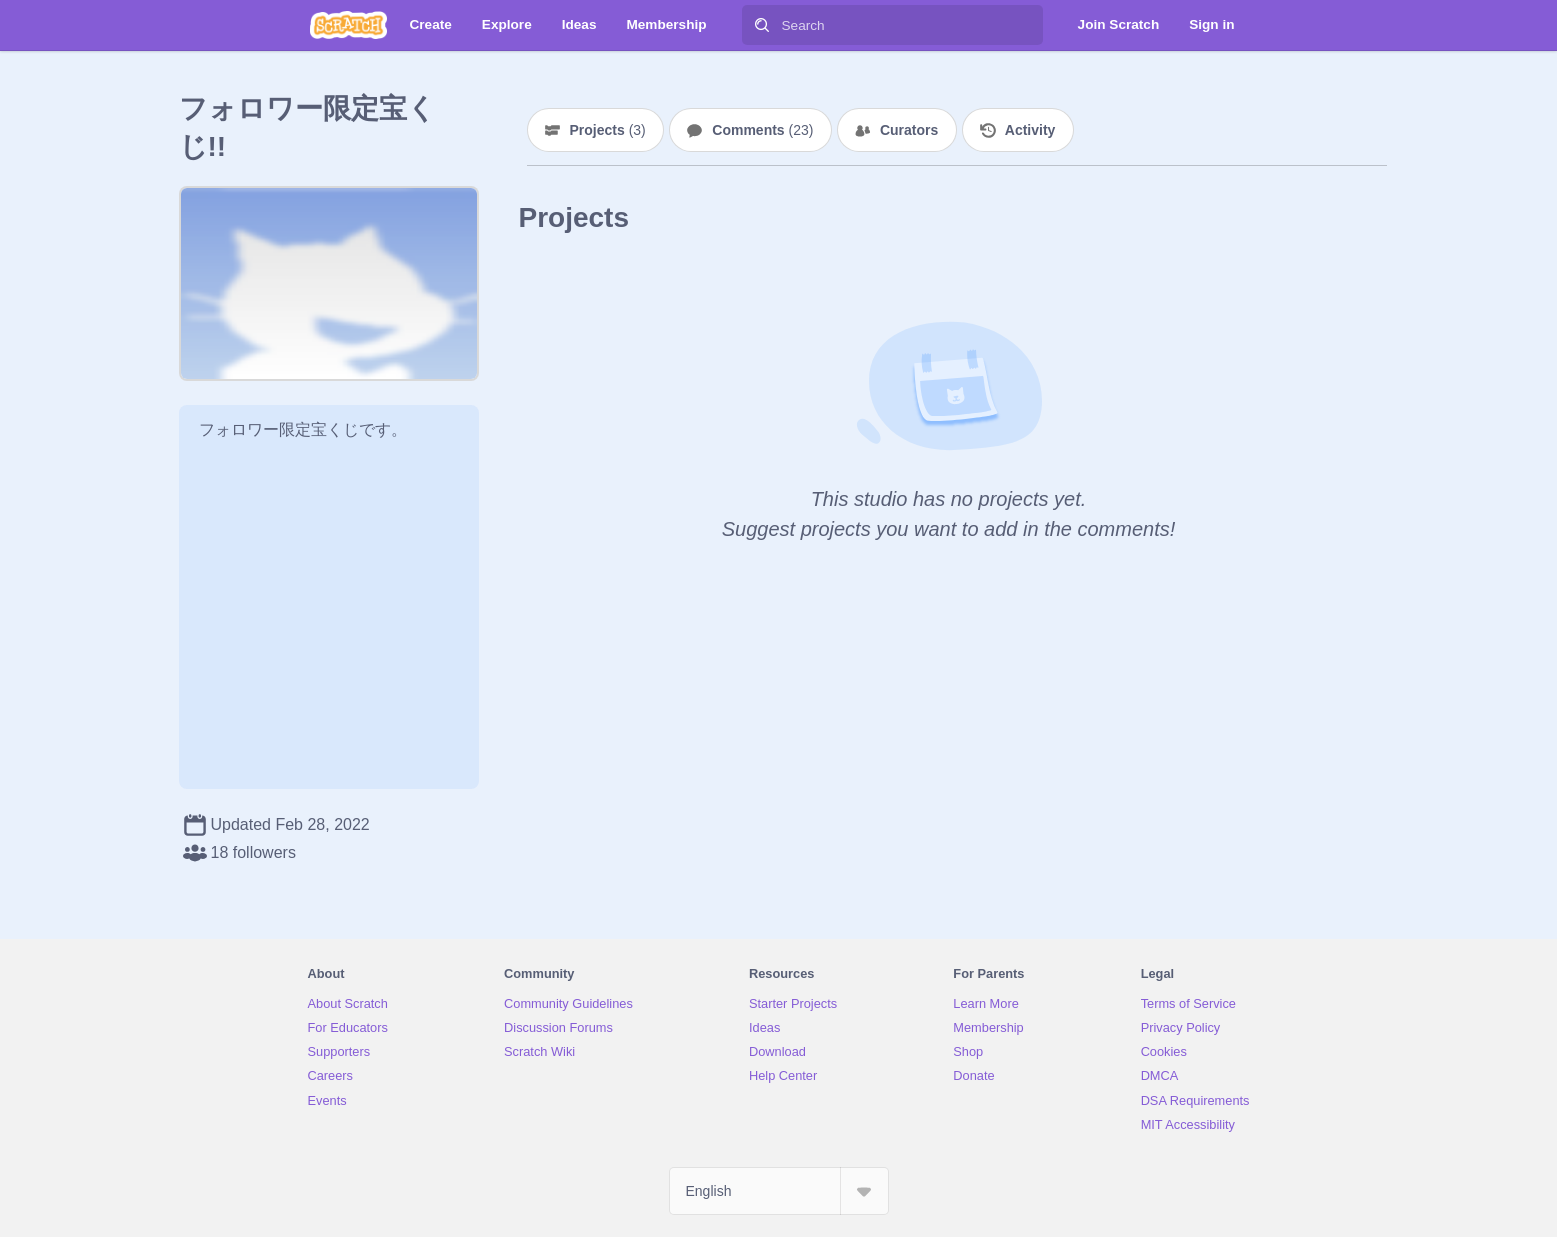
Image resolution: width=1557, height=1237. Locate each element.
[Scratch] (348, 25)
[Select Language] (779, 1191)
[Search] (762, 25)
